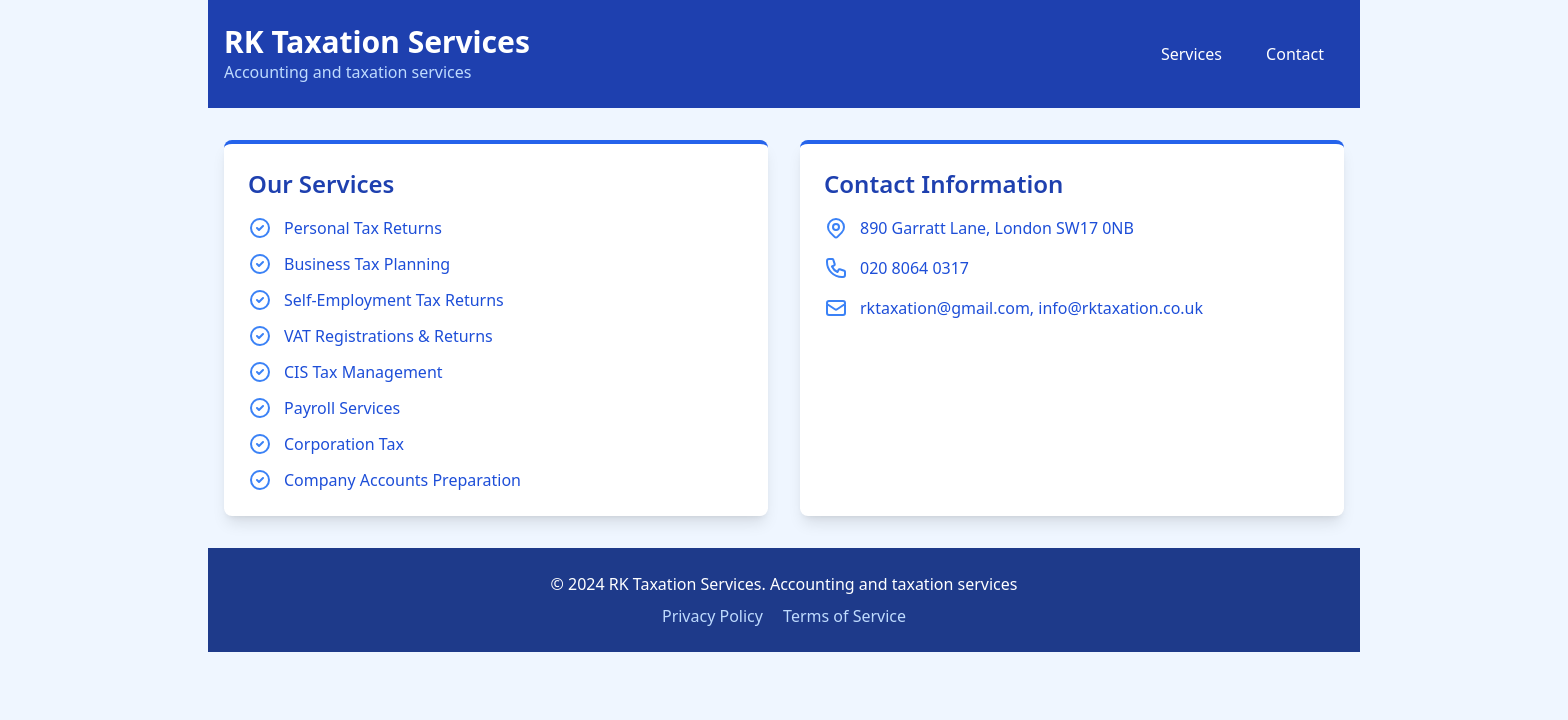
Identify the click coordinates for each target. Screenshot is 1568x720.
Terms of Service (844, 616)
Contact (1295, 54)
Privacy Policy (712, 616)
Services (1191, 54)
